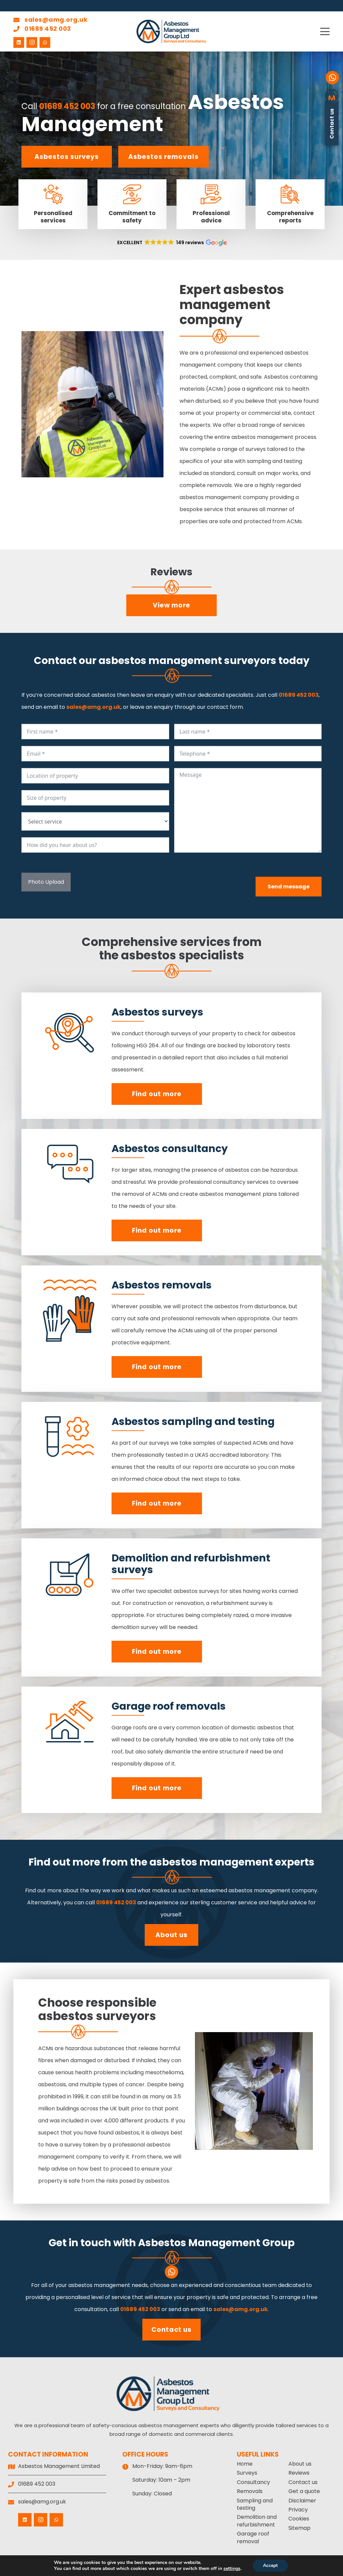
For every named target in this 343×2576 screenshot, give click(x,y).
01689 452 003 (42, 28)
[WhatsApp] (45, 42)
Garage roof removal (253, 2537)
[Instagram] (31, 42)
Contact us (171, 2329)
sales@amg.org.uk (50, 19)
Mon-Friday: (148, 2466)
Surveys (247, 2473)
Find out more (156, 1094)
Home (245, 2464)
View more (171, 605)
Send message (289, 886)
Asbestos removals (163, 156)
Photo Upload (46, 882)
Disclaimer (302, 2500)
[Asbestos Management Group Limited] (171, 31)
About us (171, 1934)
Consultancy (253, 2482)
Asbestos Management (152, 113)
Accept (274, 2565)
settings (234, 2568)
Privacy (298, 2509)
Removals (250, 2491)
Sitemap (299, 2528)
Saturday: (144, 2480)
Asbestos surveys (66, 156)
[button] (325, 31)
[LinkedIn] (18, 42)
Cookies (298, 2518)
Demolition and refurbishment (257, 2520)
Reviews (299, 2473)
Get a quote (304, 2491)
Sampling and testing (255, 2504)
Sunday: (142, 2493)
